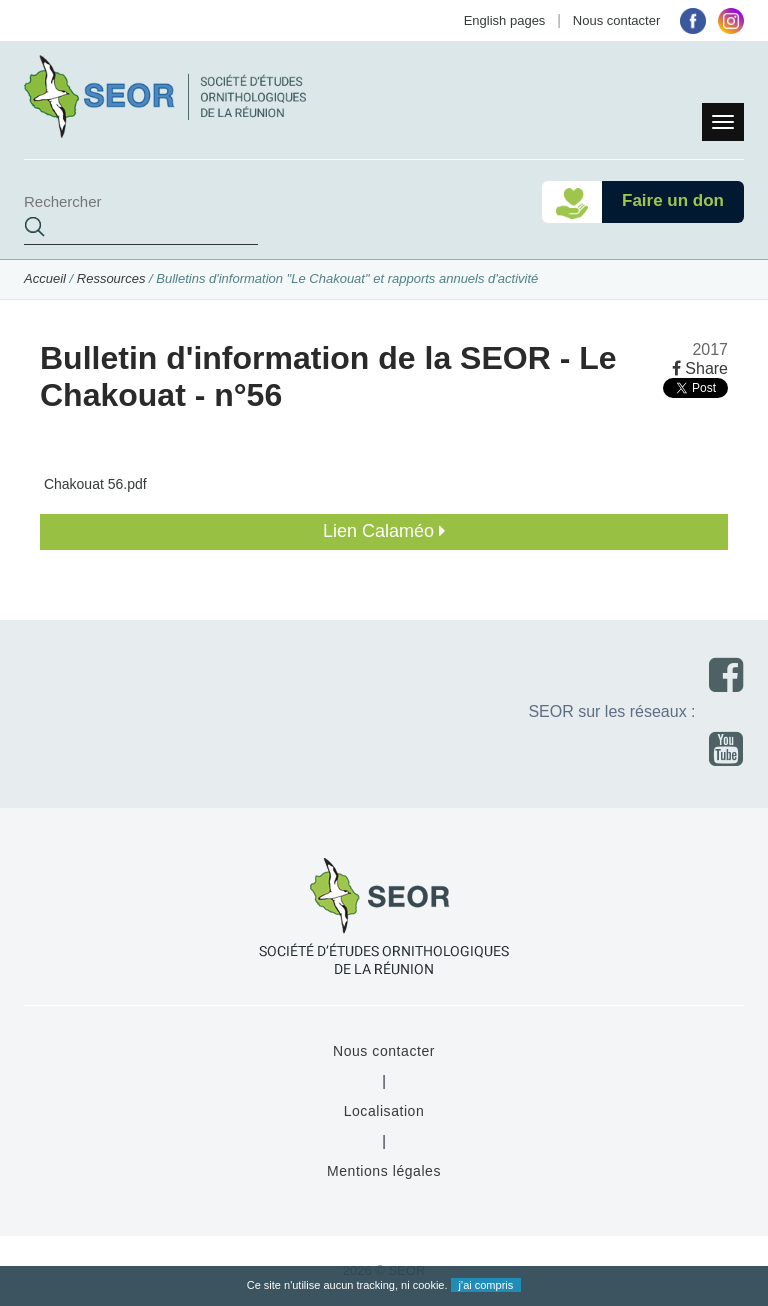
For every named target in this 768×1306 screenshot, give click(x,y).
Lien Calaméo (384, 531)
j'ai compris (486, 1285)
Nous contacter (616, 20)
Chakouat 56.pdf (93, 484)
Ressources (111, 278)
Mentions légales (384, 1171)
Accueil (45, 278)
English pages (505, 20)
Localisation (384, 1111)
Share (700, 368)
